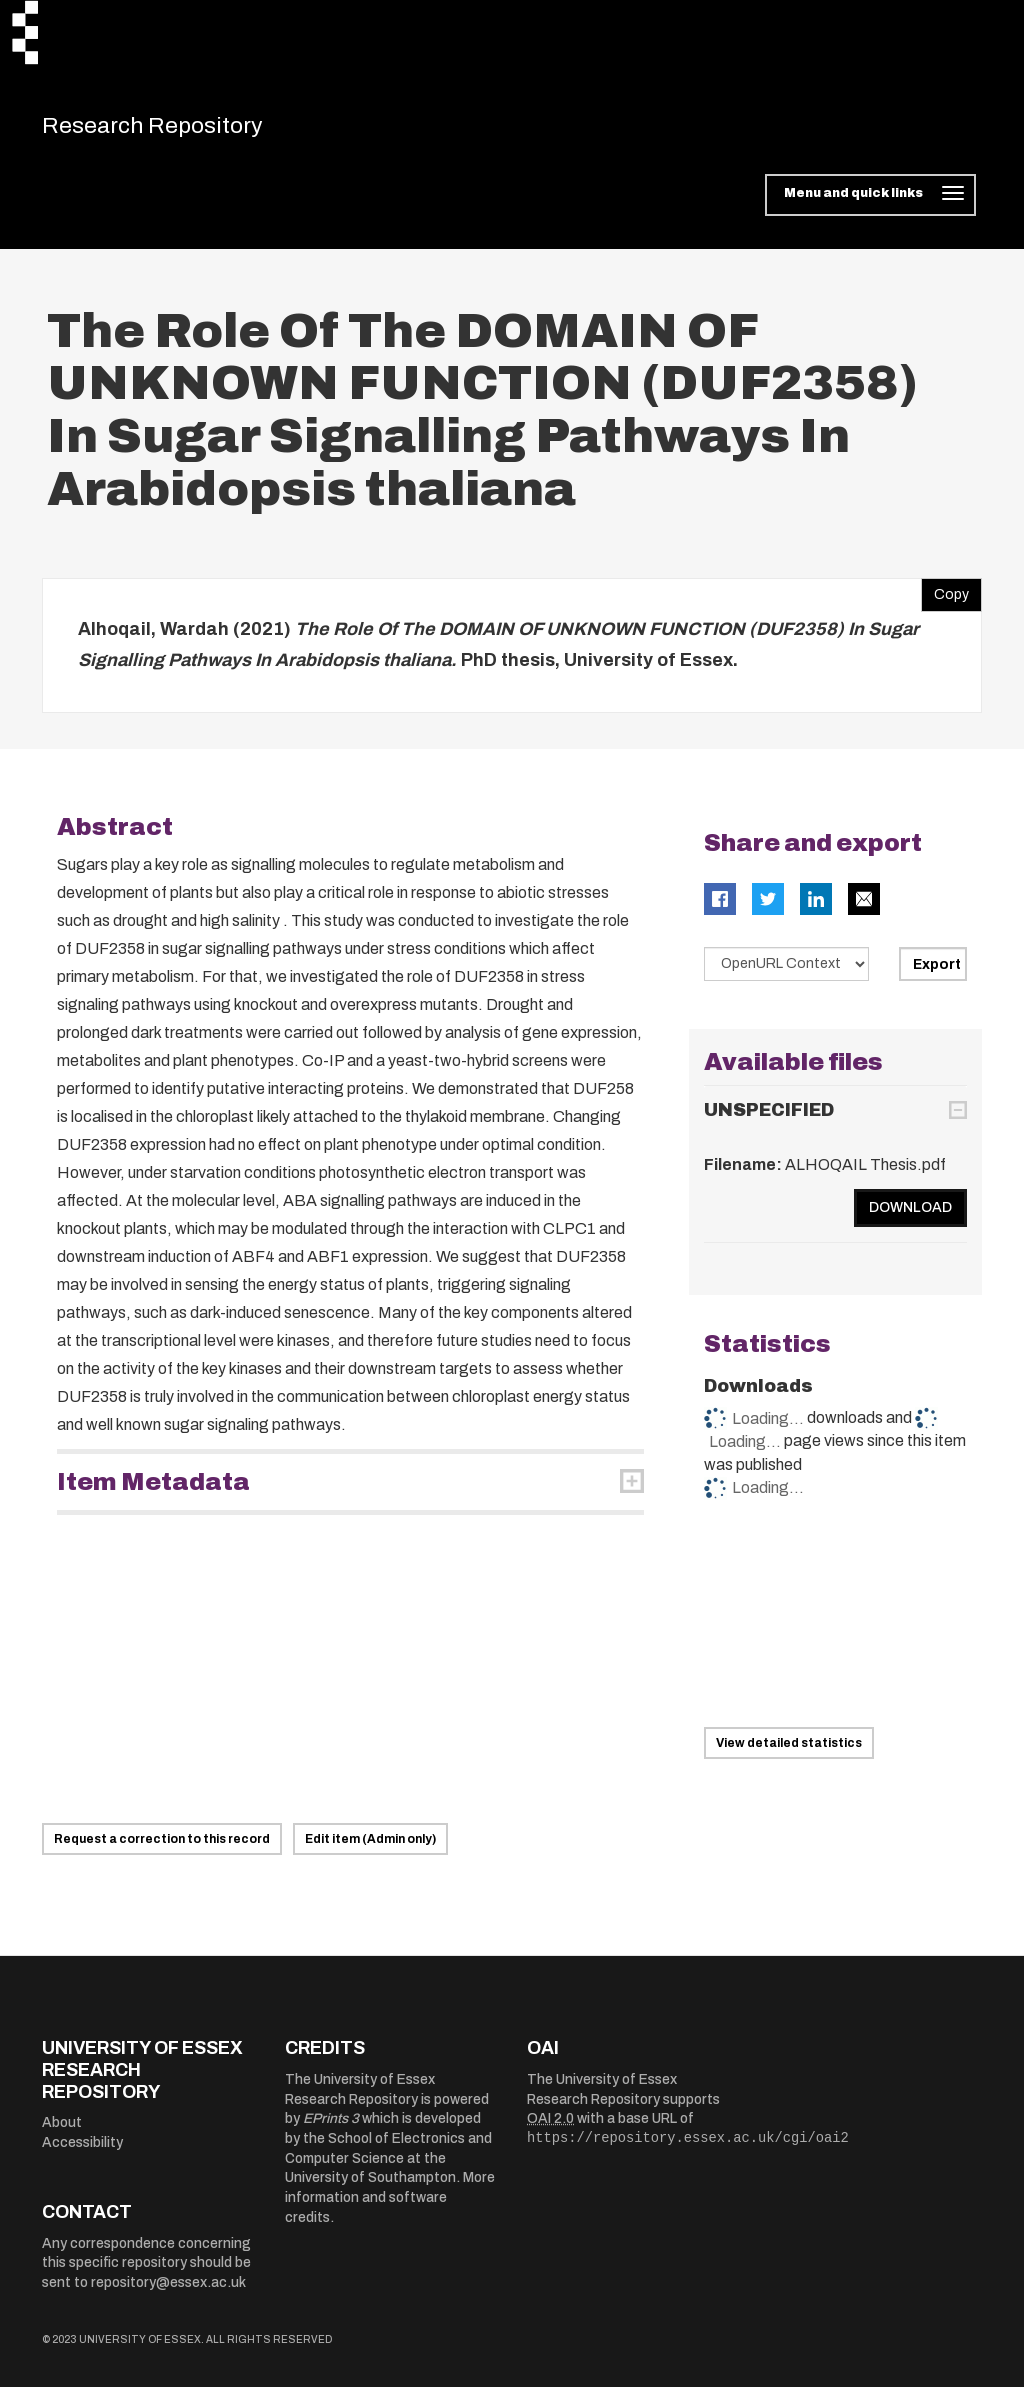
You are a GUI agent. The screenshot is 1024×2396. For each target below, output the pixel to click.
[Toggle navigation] (870, 204)
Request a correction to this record (162, 1848)
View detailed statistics (789, 1752)
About (62, 2131)
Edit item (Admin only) (370, 1848)
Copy (945, 599)
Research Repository (182, 130)
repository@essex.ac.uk (168, 2291)
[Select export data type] (787, 973)
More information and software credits (390, 2206)
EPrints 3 (331, 2127)
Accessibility (82, 2151)
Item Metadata (153, 1491)
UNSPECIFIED (769, 1119)
